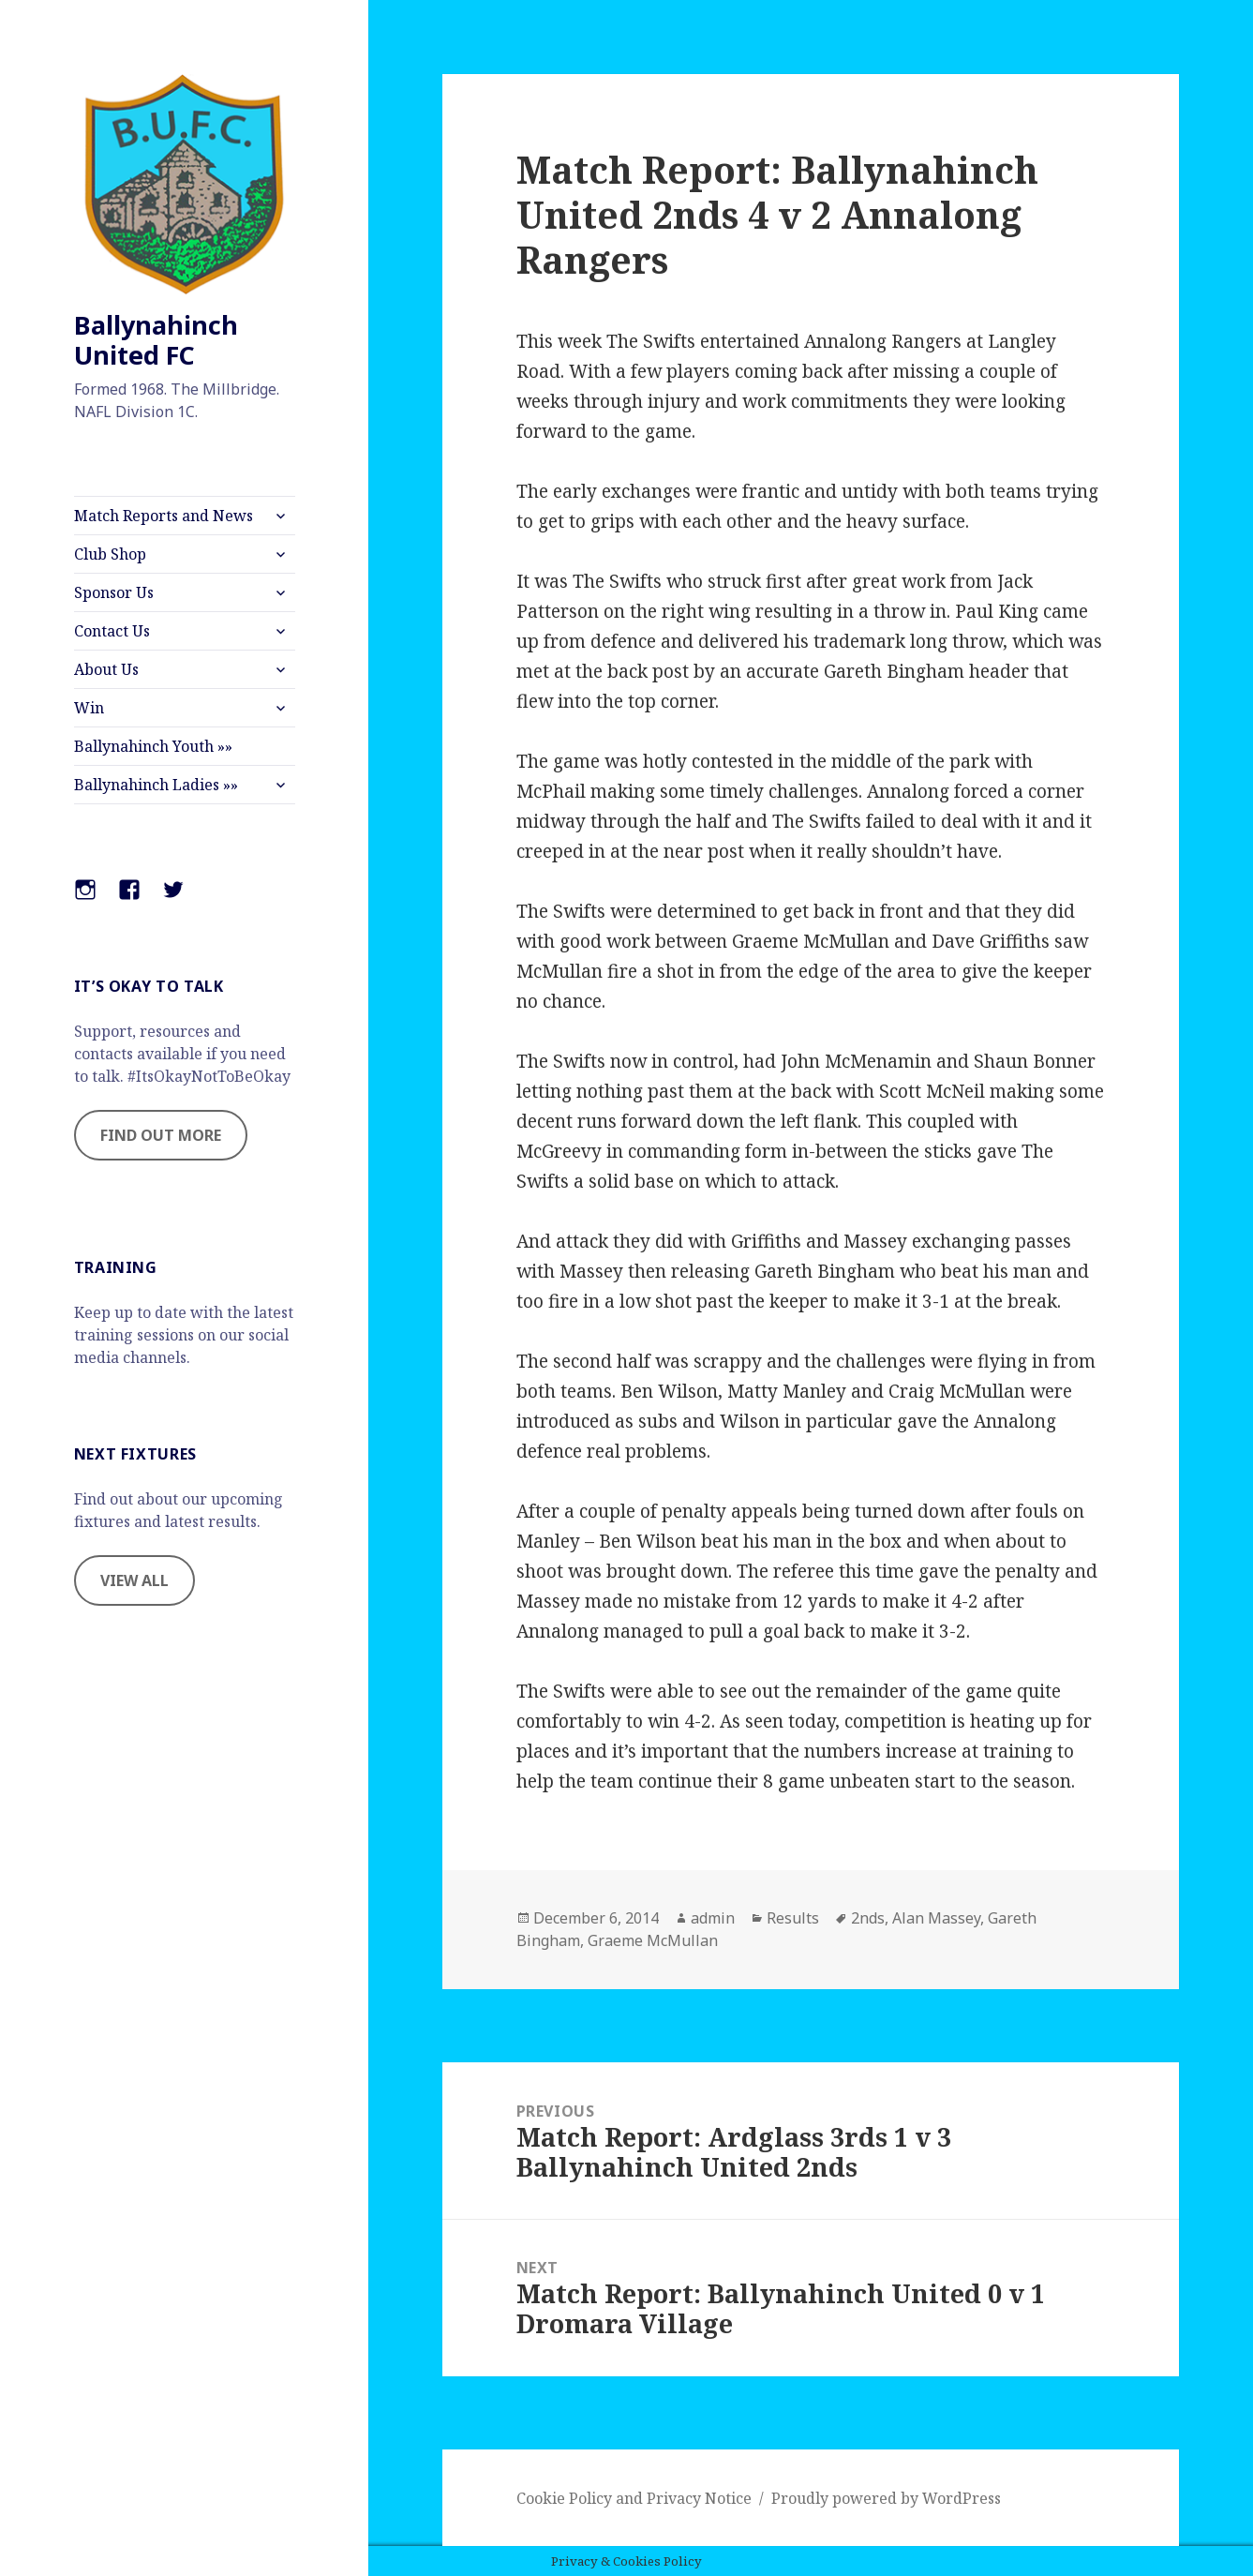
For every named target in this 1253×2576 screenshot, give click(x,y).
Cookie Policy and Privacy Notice (634, 2498)
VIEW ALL (134, 1580)
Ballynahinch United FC (156, 339)
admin (713, 1918)
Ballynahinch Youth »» (153, 746)
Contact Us (112, 631)
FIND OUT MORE (160, 1135)
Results (793, 1918)
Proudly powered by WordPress (886, 2498)
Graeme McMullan (653, 1940)
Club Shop (110, 554)
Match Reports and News (163, 515)
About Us (106, 669)
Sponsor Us (114, 592)
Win (89, 707)
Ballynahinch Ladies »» (156, 784)
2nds (868, 1918)
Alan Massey (936, 1918)
